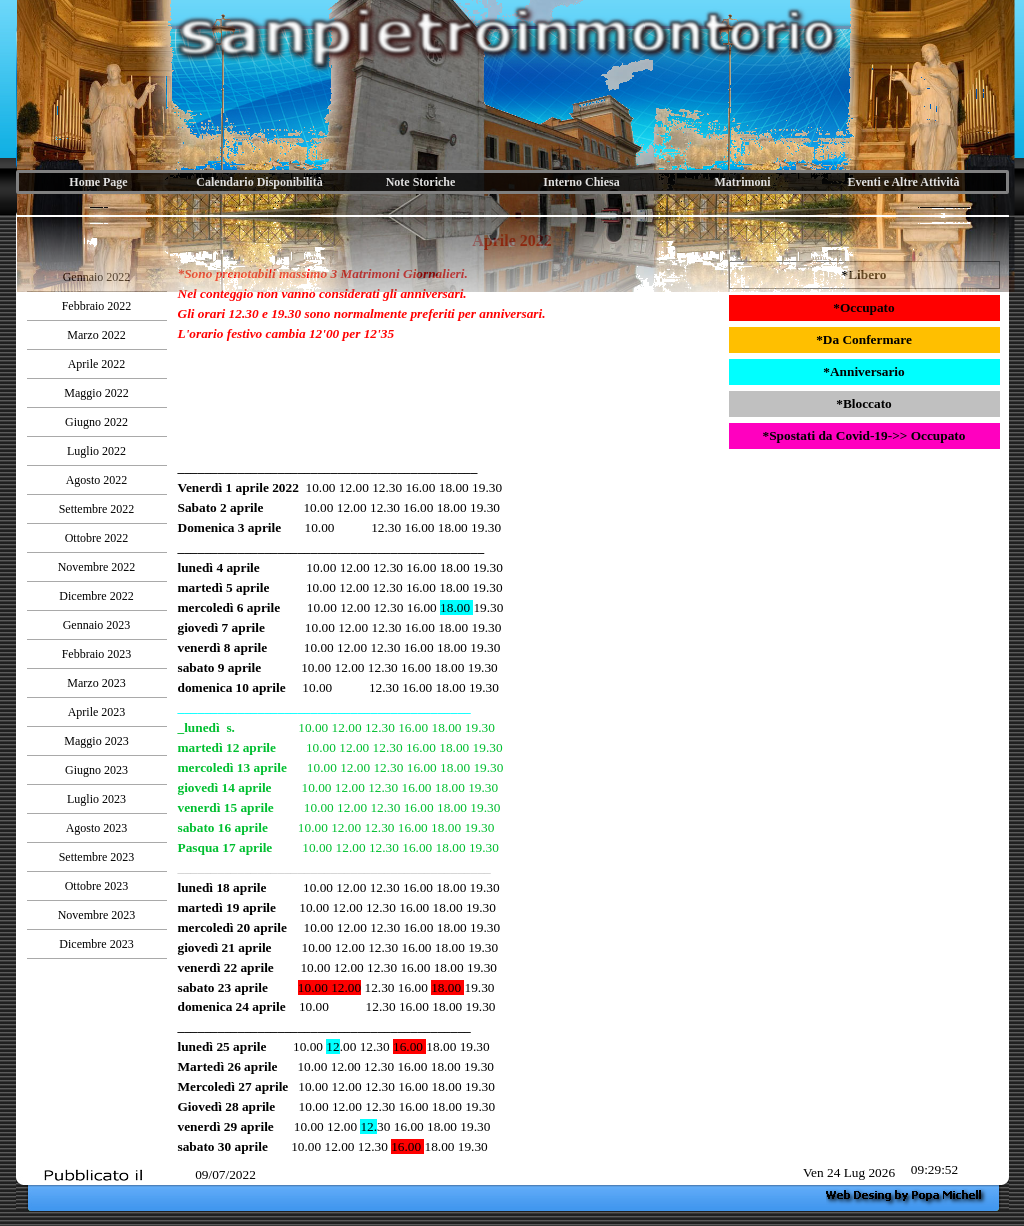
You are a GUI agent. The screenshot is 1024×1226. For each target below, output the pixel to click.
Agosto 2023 (97, 828)
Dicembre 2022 (96, 596)
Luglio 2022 (96, 451)
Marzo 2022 (96, 335)
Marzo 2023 (96, 683)
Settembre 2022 (97, 509)
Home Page (98, 182)
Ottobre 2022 (97, 538)
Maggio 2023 (96, 741)
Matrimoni (743, 182)
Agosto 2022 (97, 480)
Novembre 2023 (97, 915)
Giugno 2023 (96, 770)
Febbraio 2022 (97, 306)
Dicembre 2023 (96, 944)
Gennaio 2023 (97, 625)
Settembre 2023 (97, 857)
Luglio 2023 (96, 799)
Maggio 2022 (96, 393)
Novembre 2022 (97, 567)
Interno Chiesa (581, 182)
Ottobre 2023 (97, 886)
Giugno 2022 (96, 422)
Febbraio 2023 (97, 654)
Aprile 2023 (97, 712)
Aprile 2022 (97, 364)
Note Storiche (421, 182)
